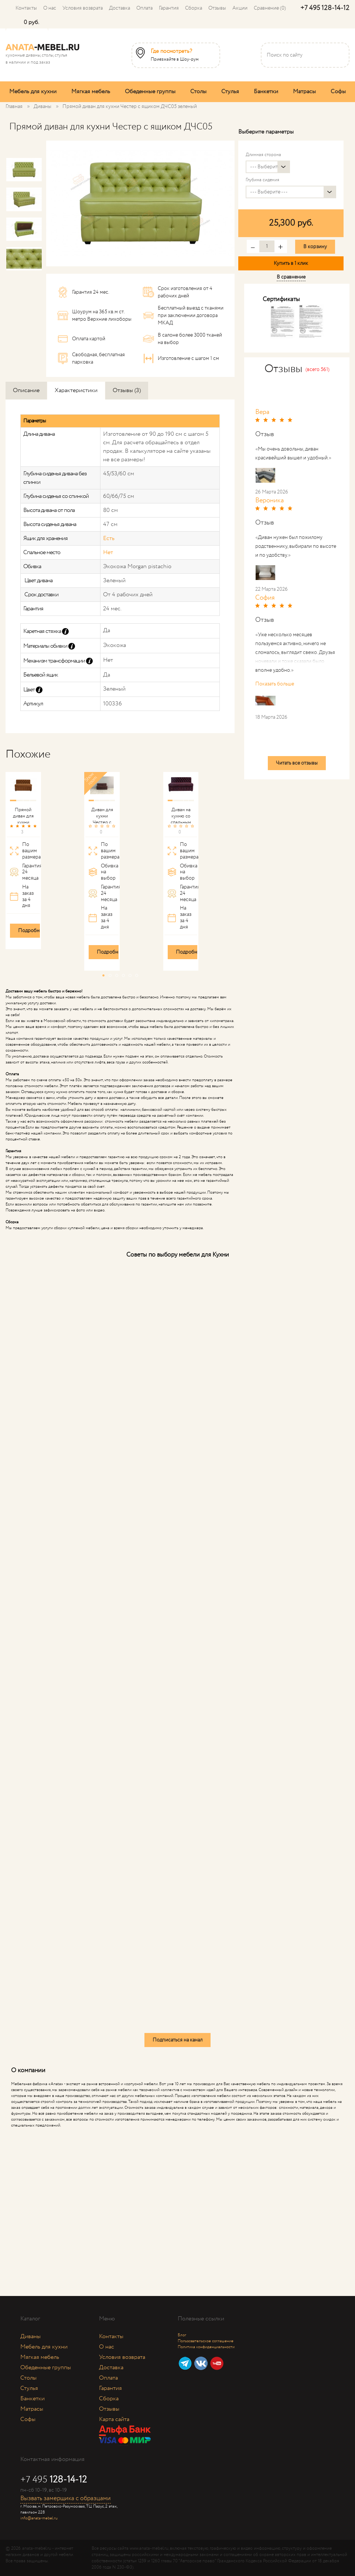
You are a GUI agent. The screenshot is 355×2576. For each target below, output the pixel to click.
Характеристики (76, 390)
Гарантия (169, 8)
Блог (182, 2335)
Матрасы (304, 91)
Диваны (30, 2336)
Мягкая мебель (90, 91)
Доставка (119, 8)
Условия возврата (82, 8)
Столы (198, 91)
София (265, 598)
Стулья (230, 91)
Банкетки (266, 91)
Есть (109, 538)
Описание (26, 390)
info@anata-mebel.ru (39, 2518)
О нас (49, 8)
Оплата (144, 8)
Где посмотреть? (171, 51)
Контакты (26, 8)
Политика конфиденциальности (206, 2347)
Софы (338, 91)
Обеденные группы (150, 91)
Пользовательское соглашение (205, 2341)
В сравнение (291, 277)
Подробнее (31, 930)
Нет (108, 552)
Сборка (193, 8)
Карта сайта (114, 2419)
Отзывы (217, 8)
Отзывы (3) (127, 390)
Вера (262, 412)
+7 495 (324, 8)
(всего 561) (317, 369)
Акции (240, 8)
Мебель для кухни (33, 91)
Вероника (269, 500)
